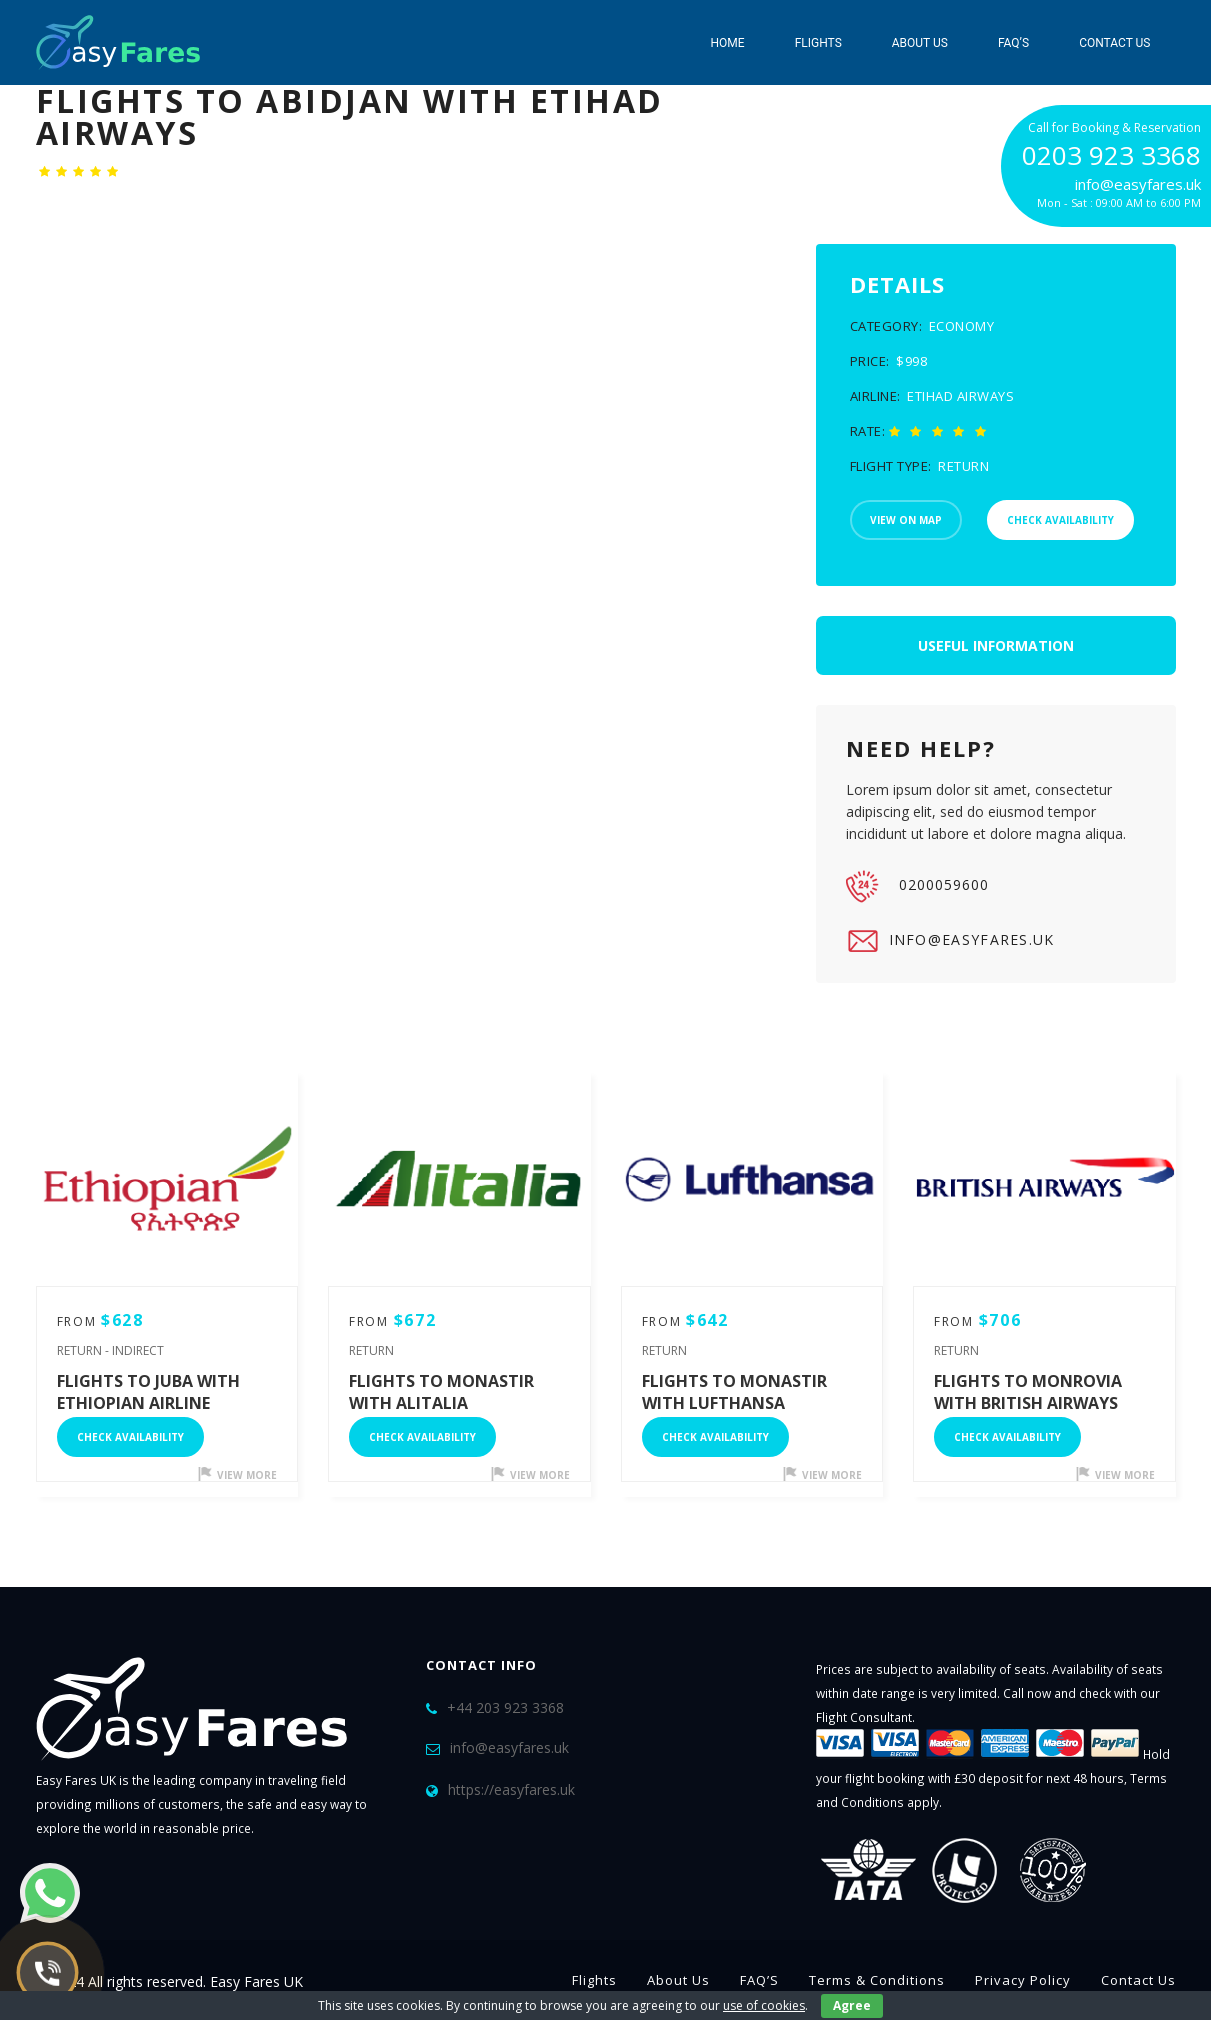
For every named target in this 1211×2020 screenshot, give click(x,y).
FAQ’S (1013, 43)
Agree (852, 2005)
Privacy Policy (1023, 1980)
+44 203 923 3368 (505, 1707)
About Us (920, 43)
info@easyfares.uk (950, 941)
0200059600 (917, 886)
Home (728, 43)
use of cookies (764, 2005)
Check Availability (130, 1437)
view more (237, 1474)
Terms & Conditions (877, 1980)
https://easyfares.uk (511, 1789)
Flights (818, 43)
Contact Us (1114, 43)
